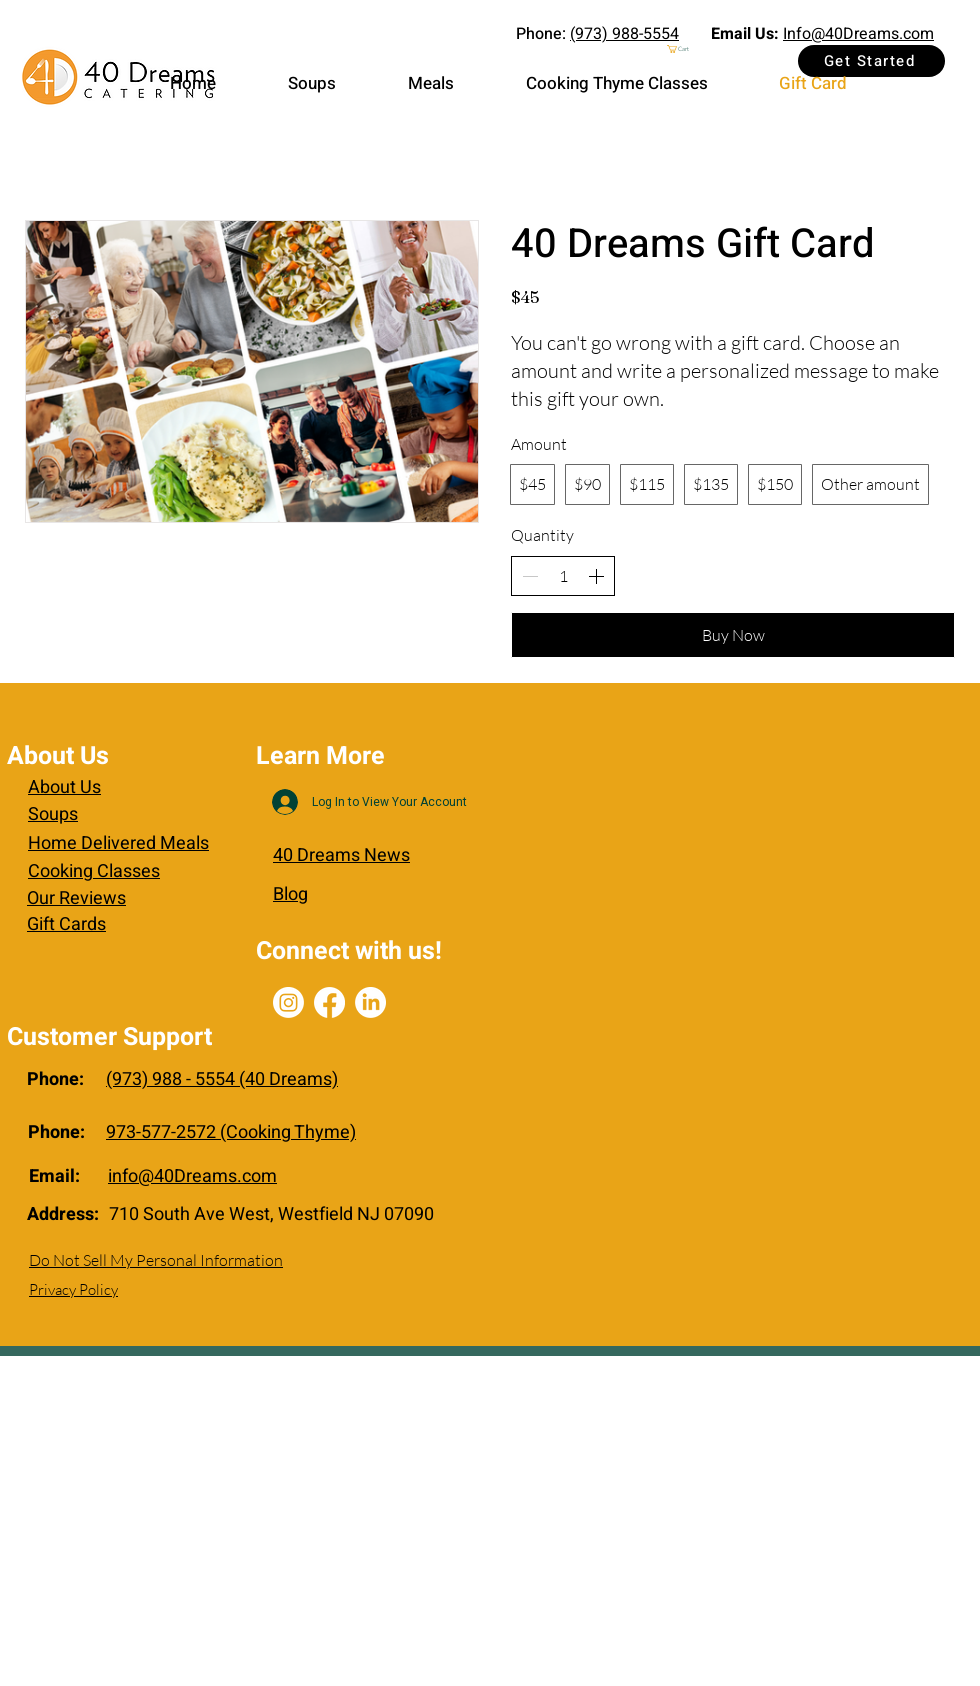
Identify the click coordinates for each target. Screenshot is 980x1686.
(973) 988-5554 (624, 34)
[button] (719, 49)
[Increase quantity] (596, 576)
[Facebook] (329, 1002)
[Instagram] (288, 1002)
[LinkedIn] (370, 1002)
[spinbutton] (563, 576)
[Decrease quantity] (530, 576)
